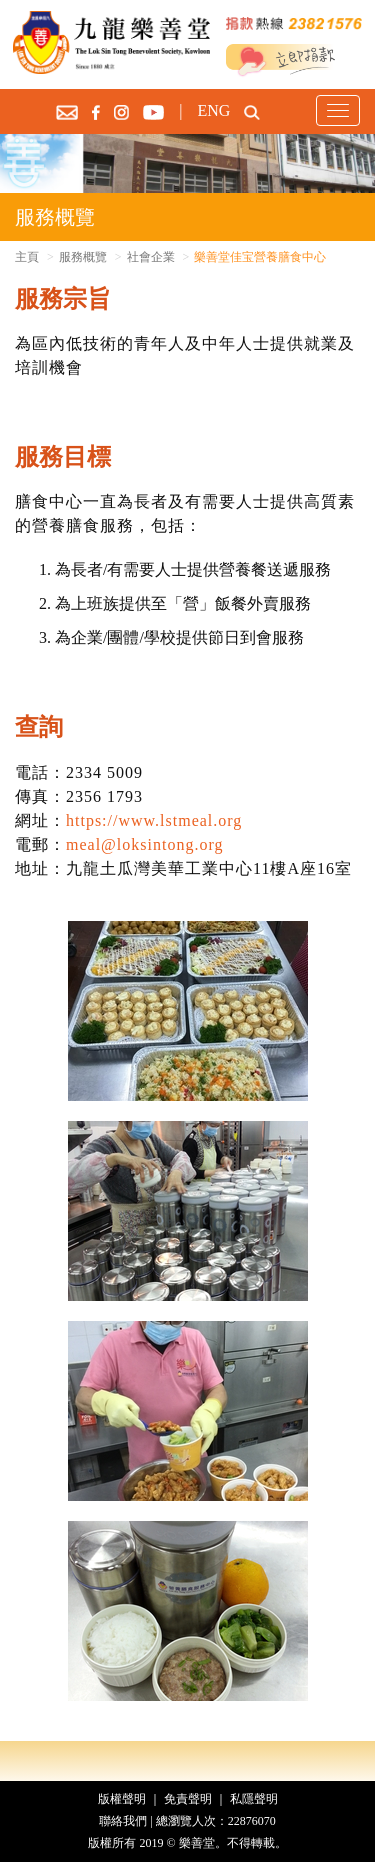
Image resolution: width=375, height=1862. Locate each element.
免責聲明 (188, 1799)
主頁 (27, 257)
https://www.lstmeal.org (154, 820)
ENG (213, 110)
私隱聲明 (254, 1799)
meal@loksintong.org (144, 844)
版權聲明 (122, 1799)
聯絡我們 (123, 1821)
